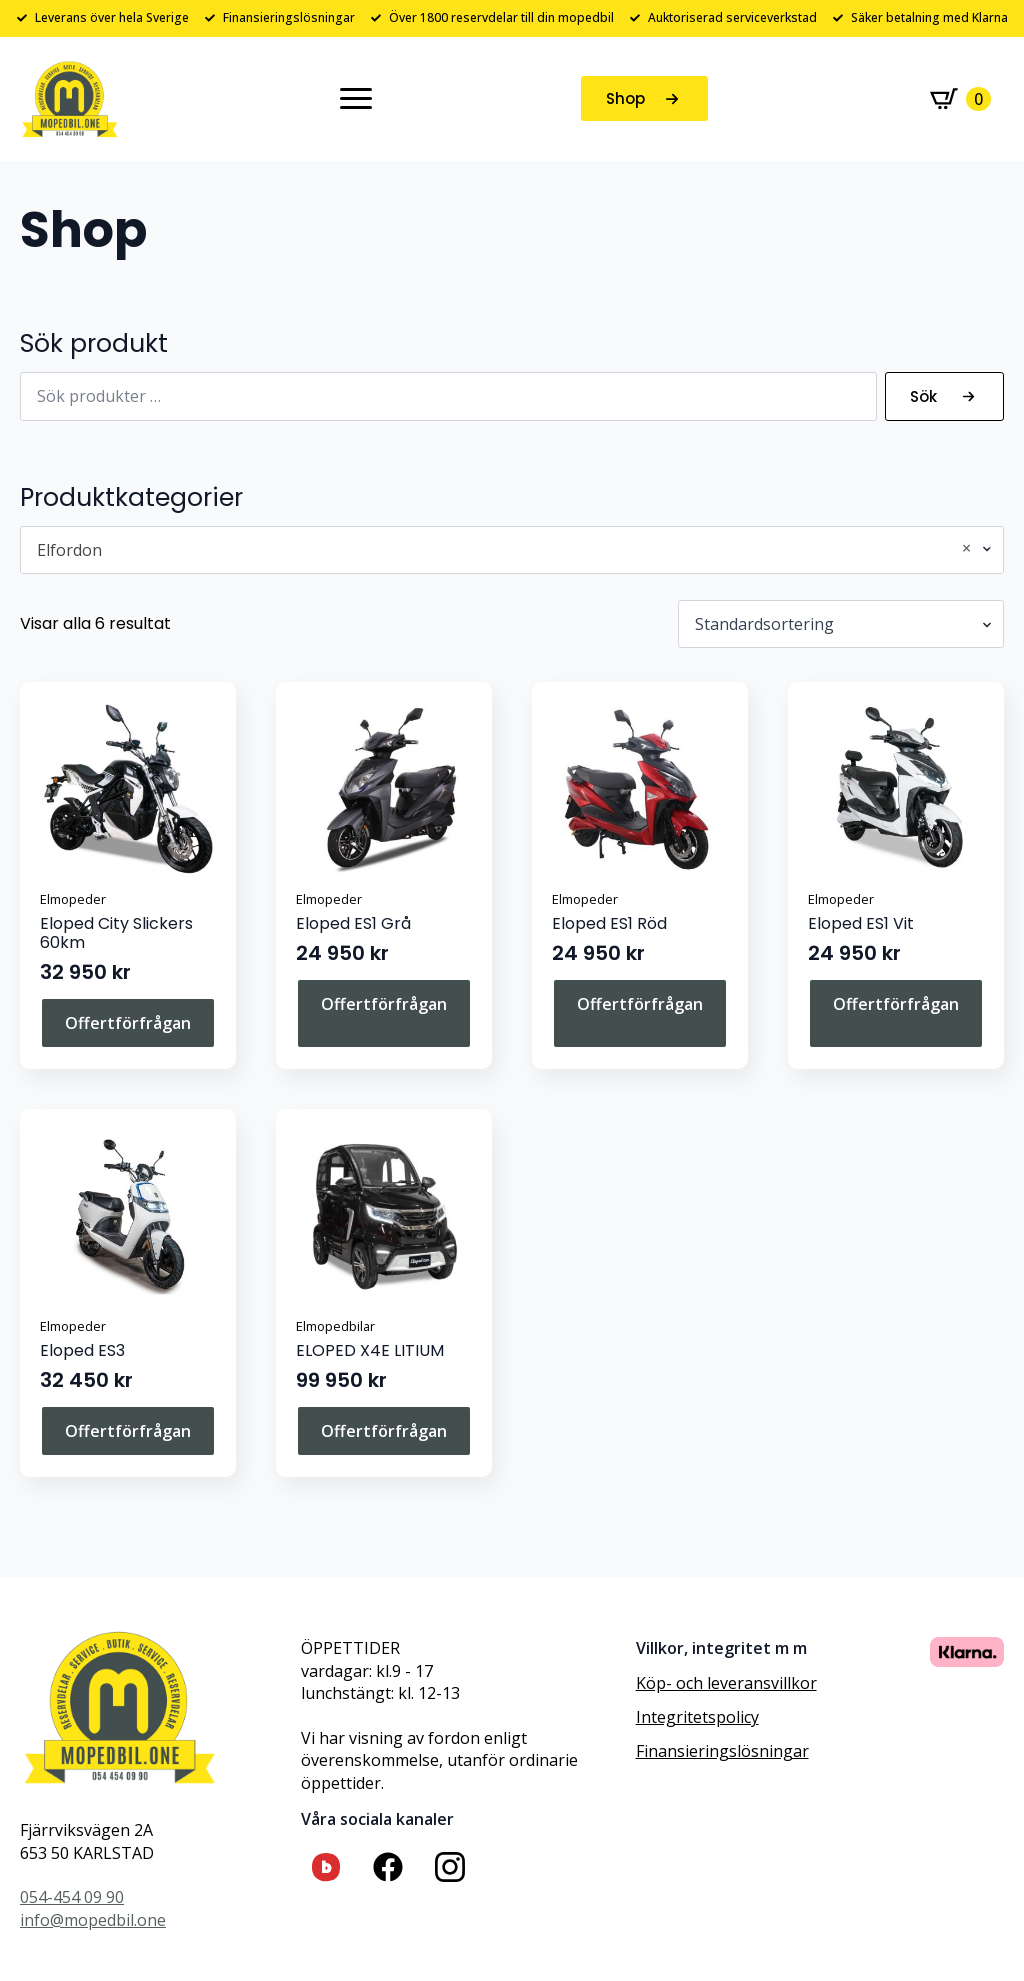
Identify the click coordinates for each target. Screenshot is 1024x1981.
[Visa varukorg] (960, 99)
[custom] (326, 1867)
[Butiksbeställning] (841, 624)
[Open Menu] (356, 99)
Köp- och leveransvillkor (726, 1683)
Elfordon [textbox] (504, 550)
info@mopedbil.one (93, 1920)
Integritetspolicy (697, 1717)
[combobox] (512, 550)
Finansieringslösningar (722, 1751)
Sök (923, 396)
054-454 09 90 (72, 1897)
